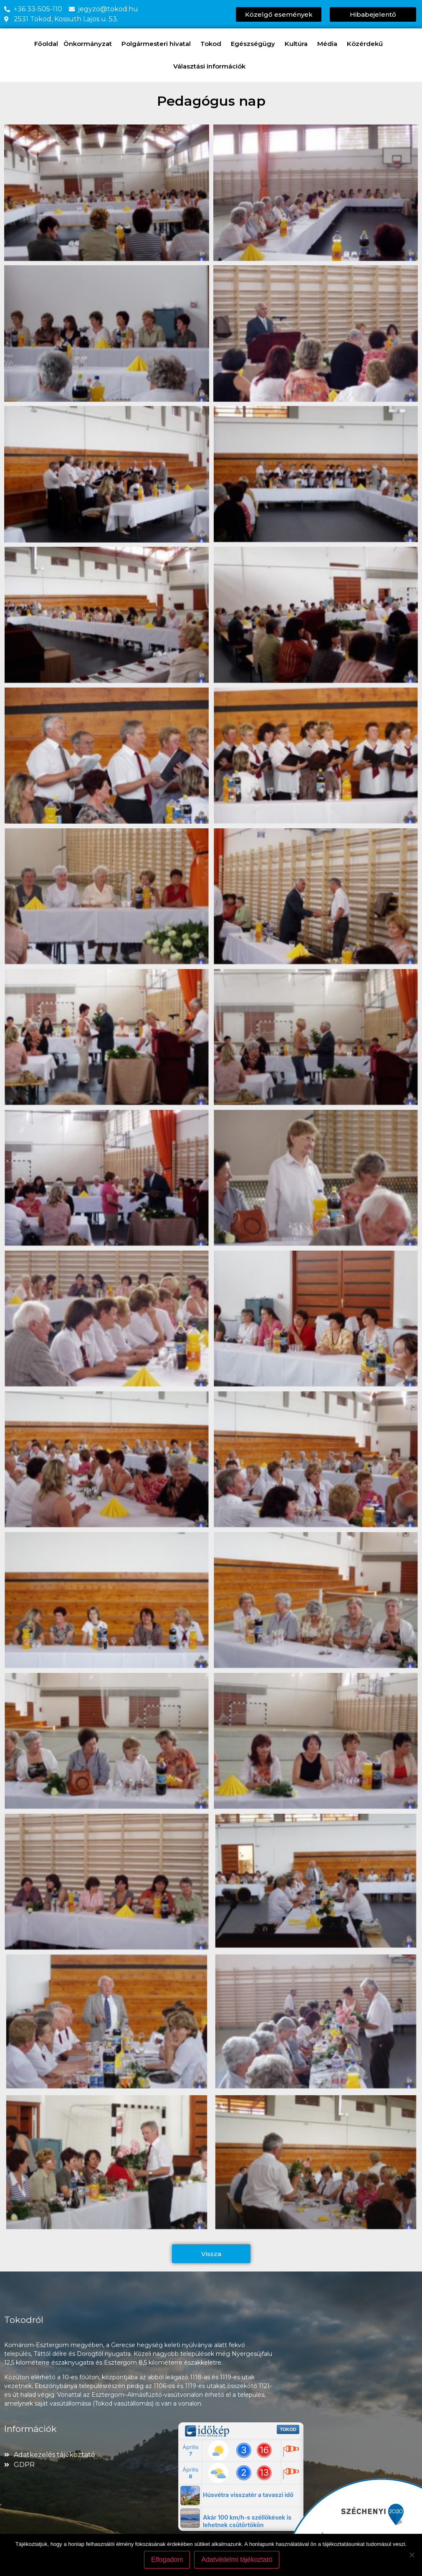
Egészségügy (255, 44)
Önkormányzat (89, 44)
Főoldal (46, 44)
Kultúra (298, 44)
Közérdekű (367, 44)
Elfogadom (168, 2560)
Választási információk (211, 66)
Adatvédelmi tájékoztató (238, 2560)
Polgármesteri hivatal (158, 44)
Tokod (212, 44)
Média (329, 44)
